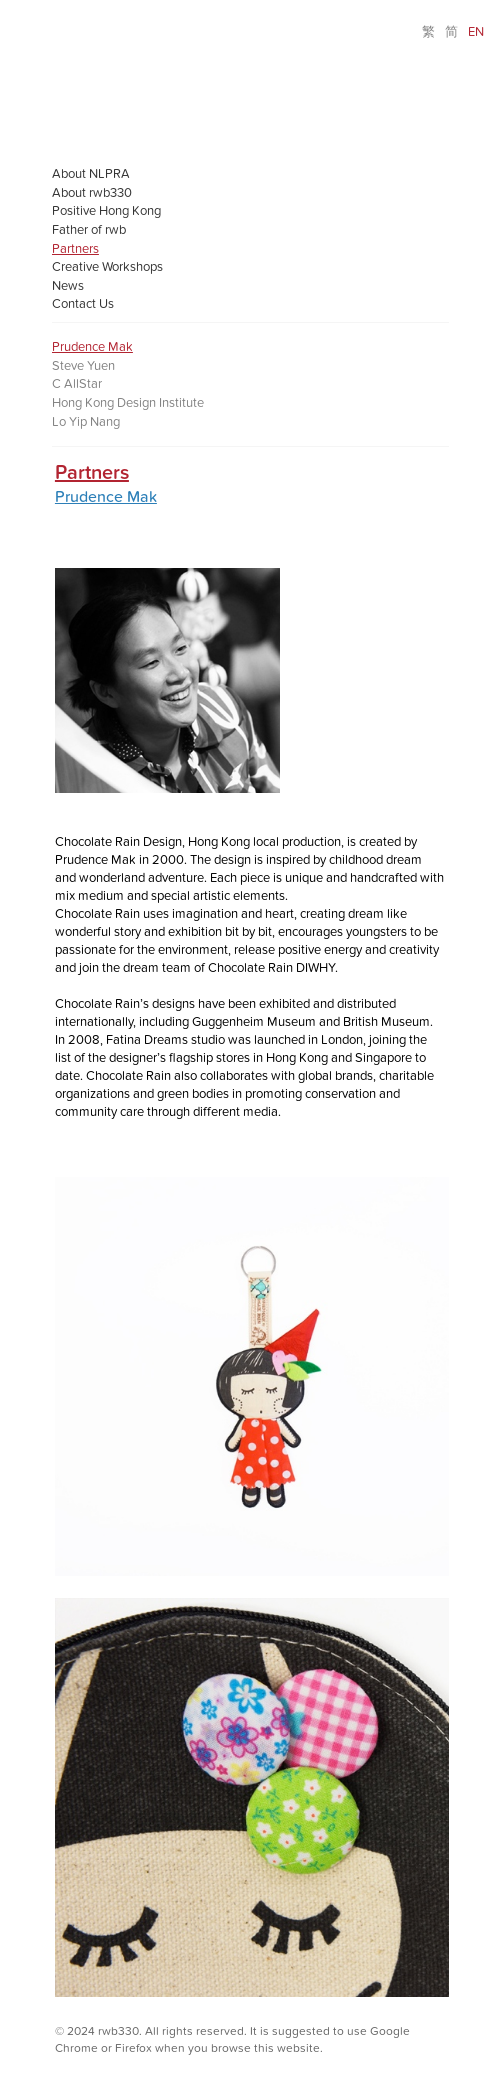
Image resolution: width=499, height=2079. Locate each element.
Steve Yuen (83, 366)
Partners (75, 249)
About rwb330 (92, 193)
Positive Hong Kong (106, 211)
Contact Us (83, 304)
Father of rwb (89, 230)
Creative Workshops (107, 267)
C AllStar (77, 384)
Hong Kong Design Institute (128, 403)
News (68, 286)
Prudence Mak (92, 347)
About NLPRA (91, 174)
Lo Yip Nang (86, 422)
